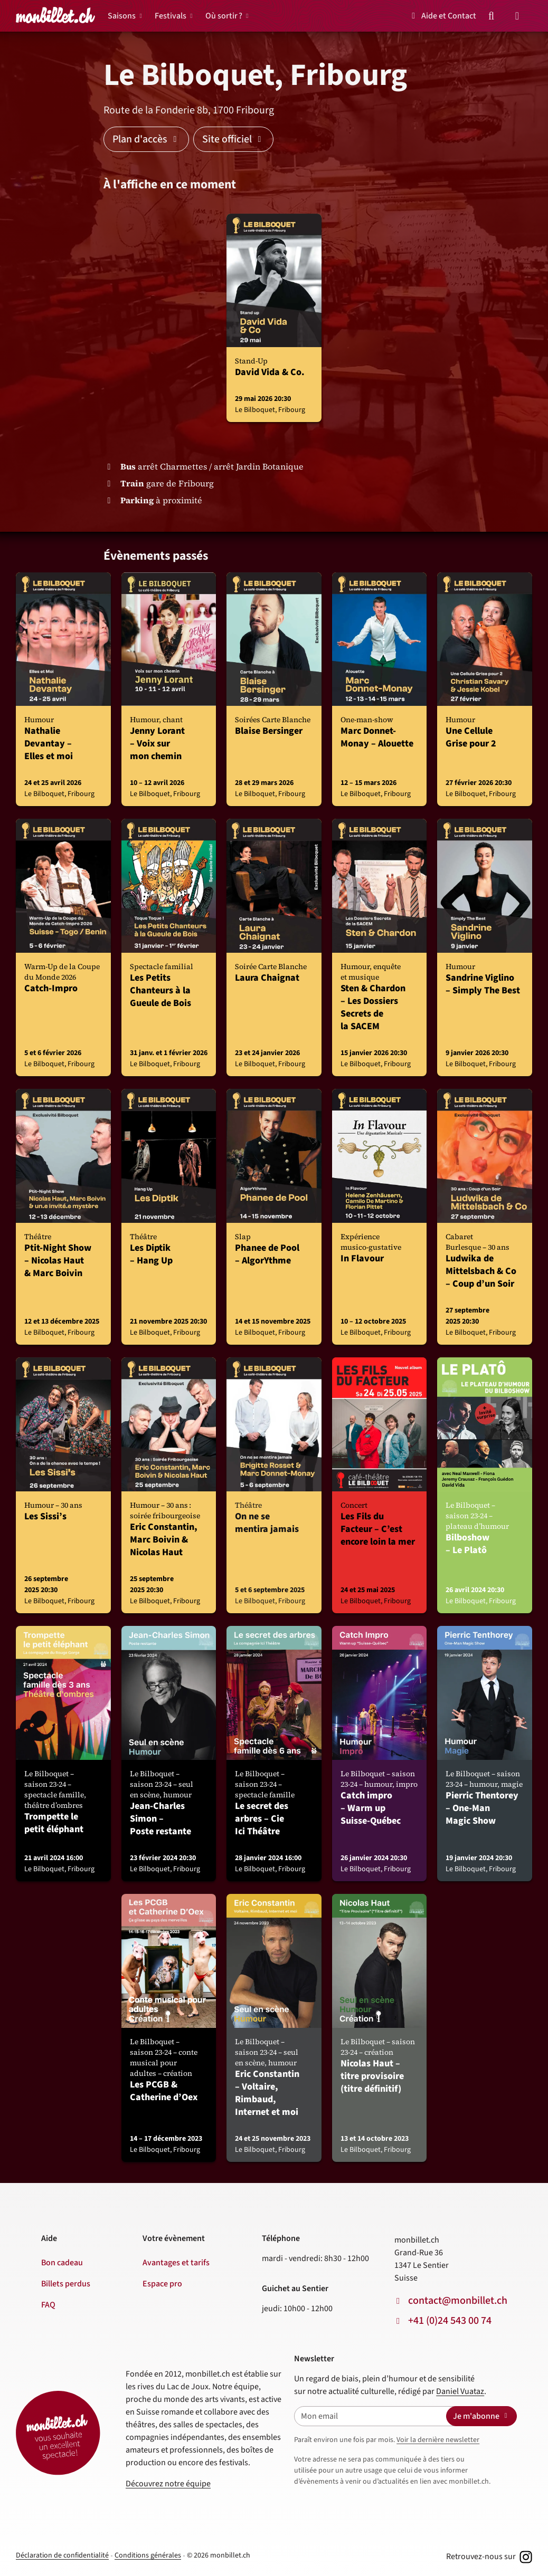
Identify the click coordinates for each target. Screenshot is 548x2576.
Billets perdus (65, 2284)
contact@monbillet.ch (457, 2300)
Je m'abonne (481, 2416)
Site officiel (233, 139)
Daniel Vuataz (460, 2391)
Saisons (122, 16)
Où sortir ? (223, 16)
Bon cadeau (62, 2262)
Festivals (170, 16)
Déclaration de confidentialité (62, 2555)
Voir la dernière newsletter (437, 2440)
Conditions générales (148, 2555)
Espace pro (162, 2284)
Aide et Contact (442, 16)
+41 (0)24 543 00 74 (450, 2320)
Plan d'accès (146, 139)
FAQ (48, 2305)
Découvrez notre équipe (168, 2483)
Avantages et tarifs (176, 2262)
